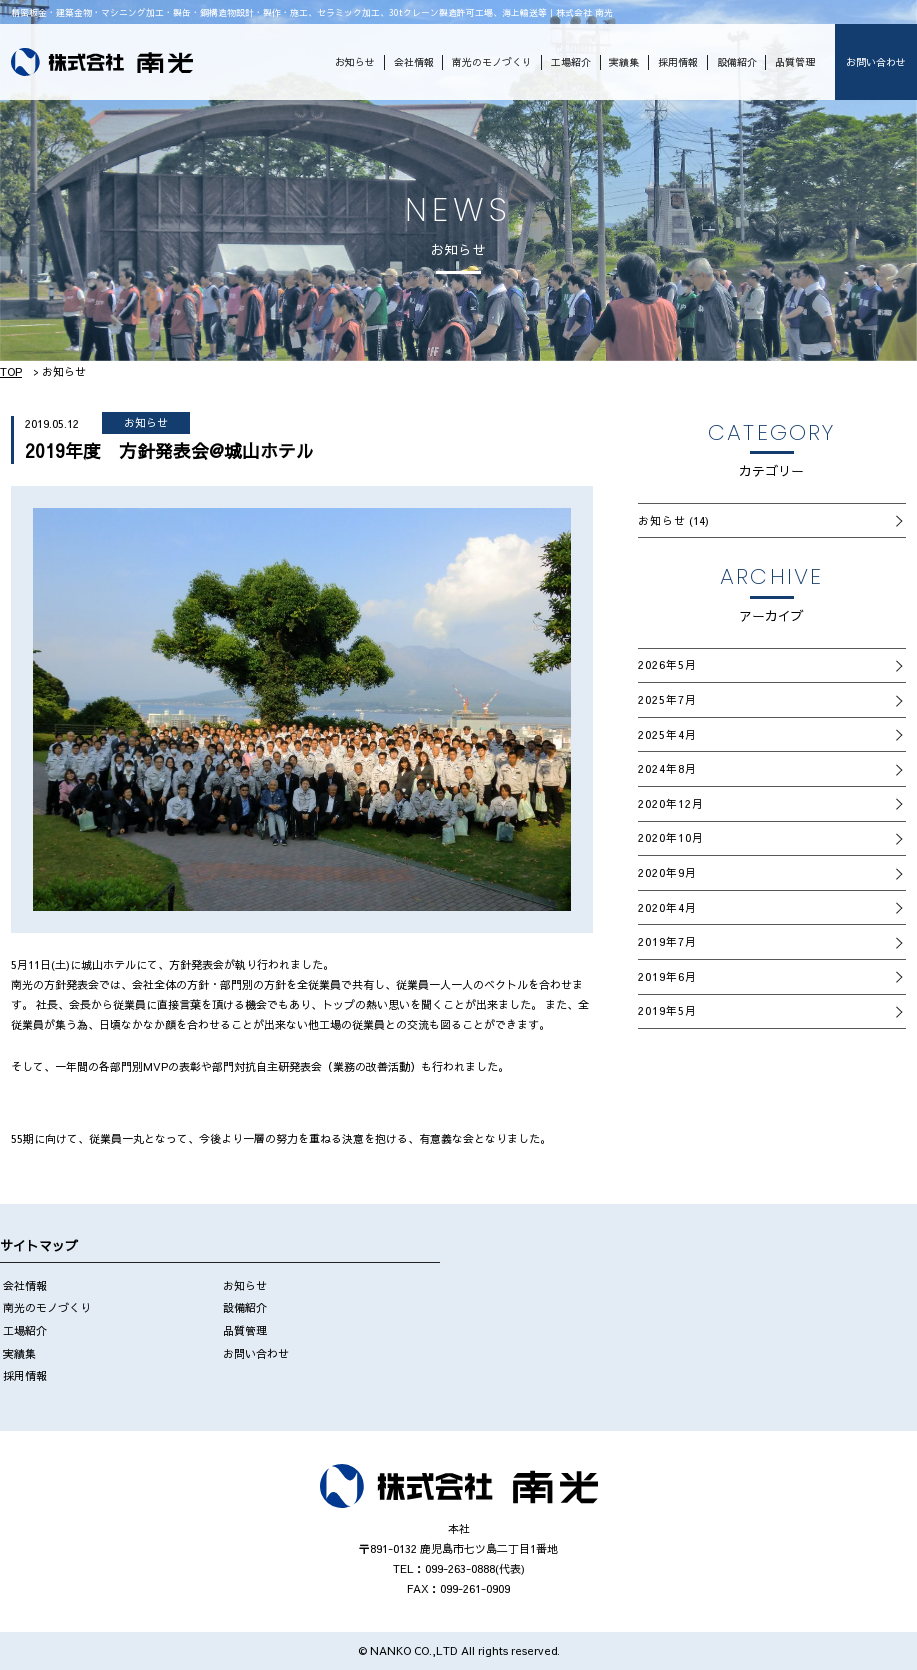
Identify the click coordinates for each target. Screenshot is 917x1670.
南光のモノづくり (492, 62)
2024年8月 (668, 768)
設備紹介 (737, 62)
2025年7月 (668, 699)
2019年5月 (668, 1010)
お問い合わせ (876, 62)
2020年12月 (671, 803)
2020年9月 (668, 872)
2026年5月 (668, 664)
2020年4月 (668, 907)
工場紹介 (571, 62)
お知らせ (355, 62)
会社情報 (414, 62)
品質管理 (795, 62)
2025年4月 (668, 734)
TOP (11, 371)
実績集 (624, 62)
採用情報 (678, 62)
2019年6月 (668, 976)
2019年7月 (668, 941)
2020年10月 (671, 837)
